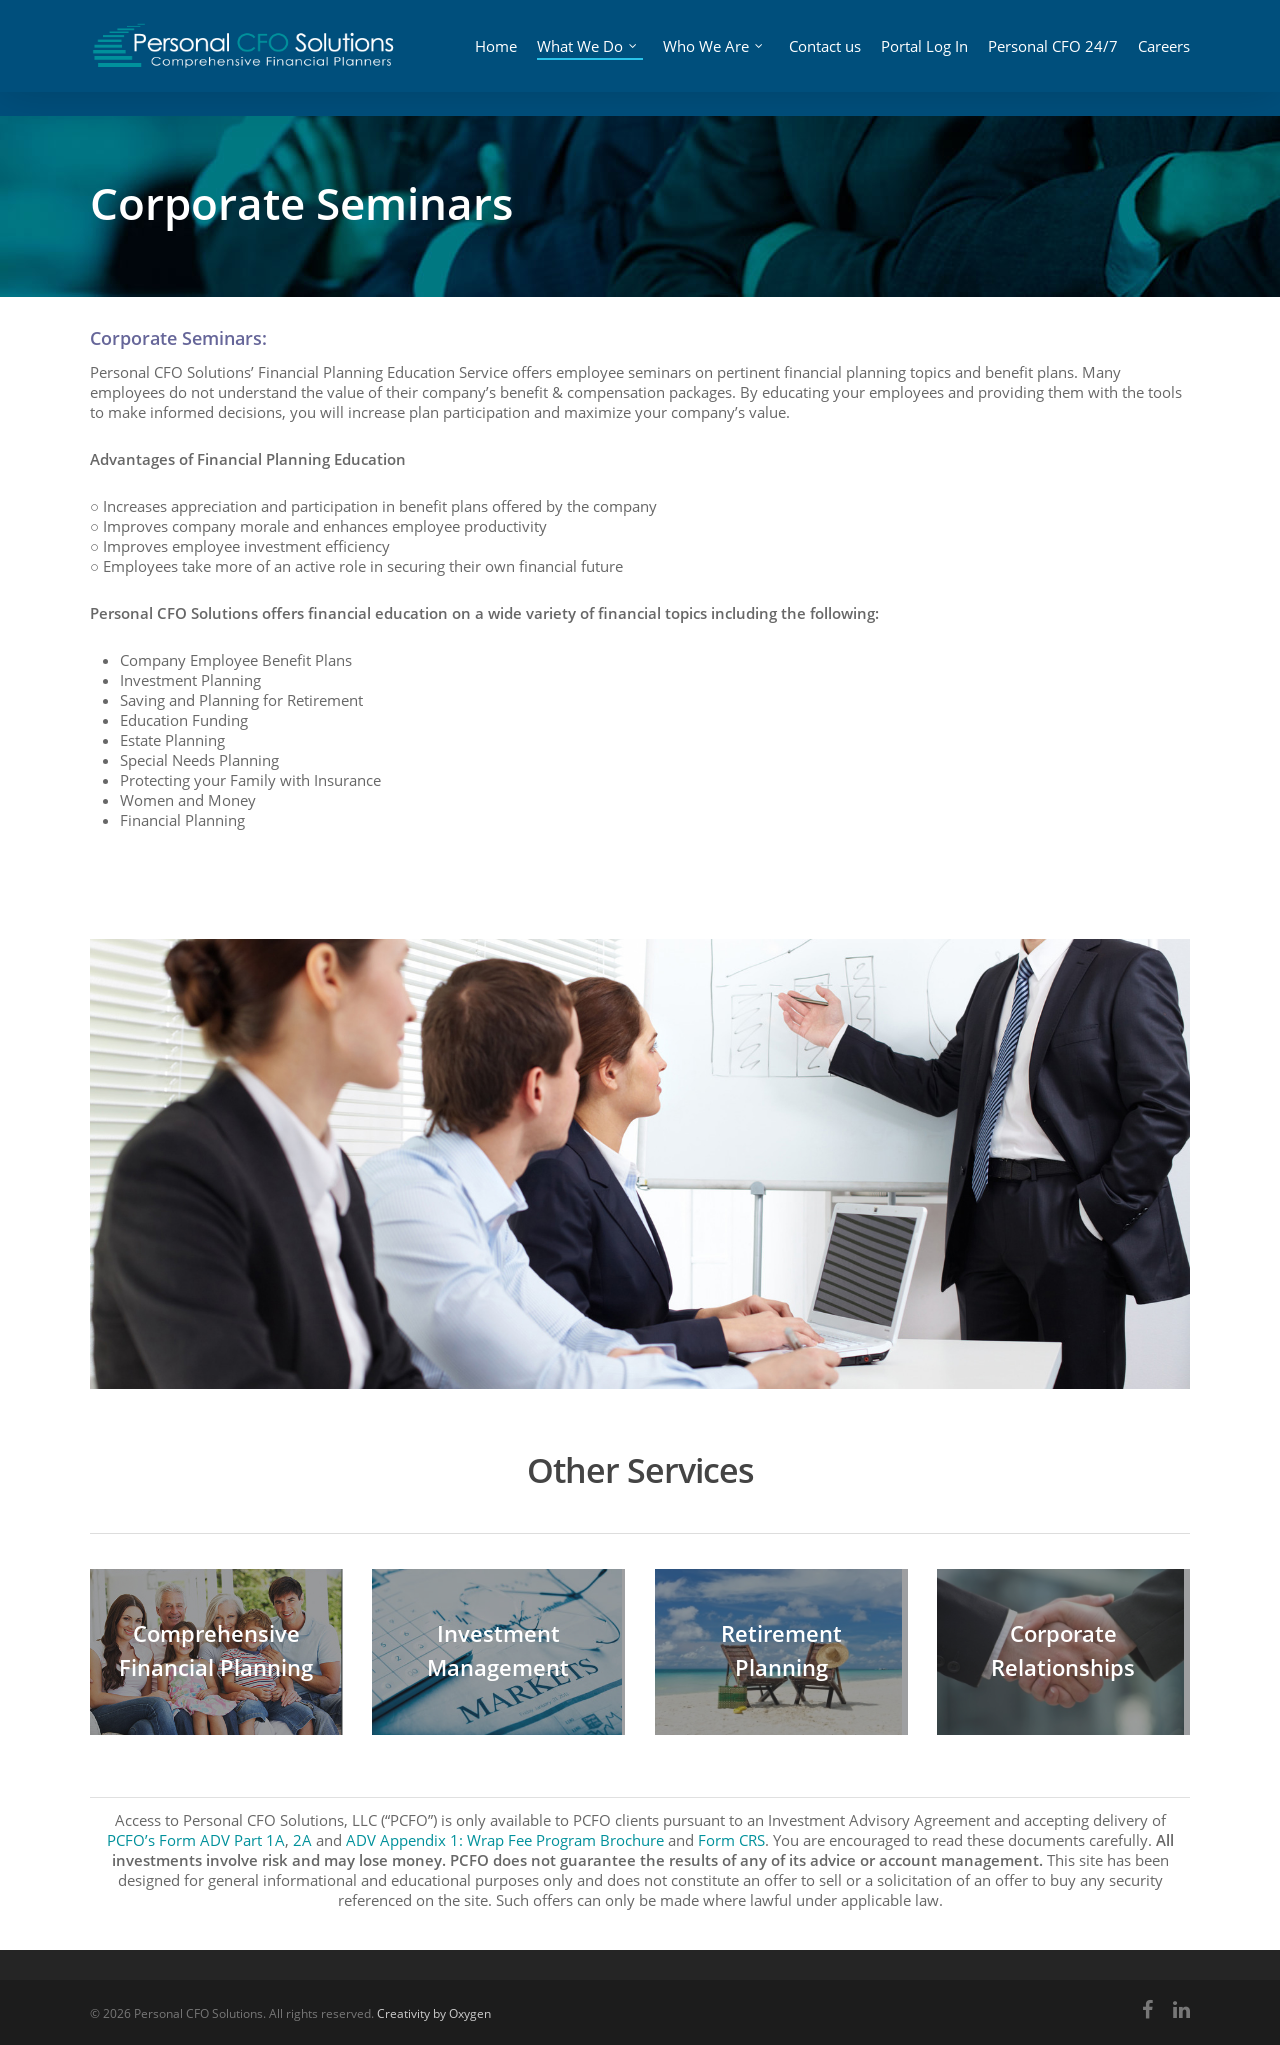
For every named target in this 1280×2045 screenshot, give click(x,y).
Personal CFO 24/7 (1038, 58)
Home (510, 58)
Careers (1164, 58)
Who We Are (717, 55)
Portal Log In (922, 58)
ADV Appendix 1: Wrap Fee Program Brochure (505, 1840)
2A (302, 1840)
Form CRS (731, 1840)
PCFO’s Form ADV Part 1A (196, 1840)
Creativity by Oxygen (434, 2013)
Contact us (823, 58)
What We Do (594, 55)
